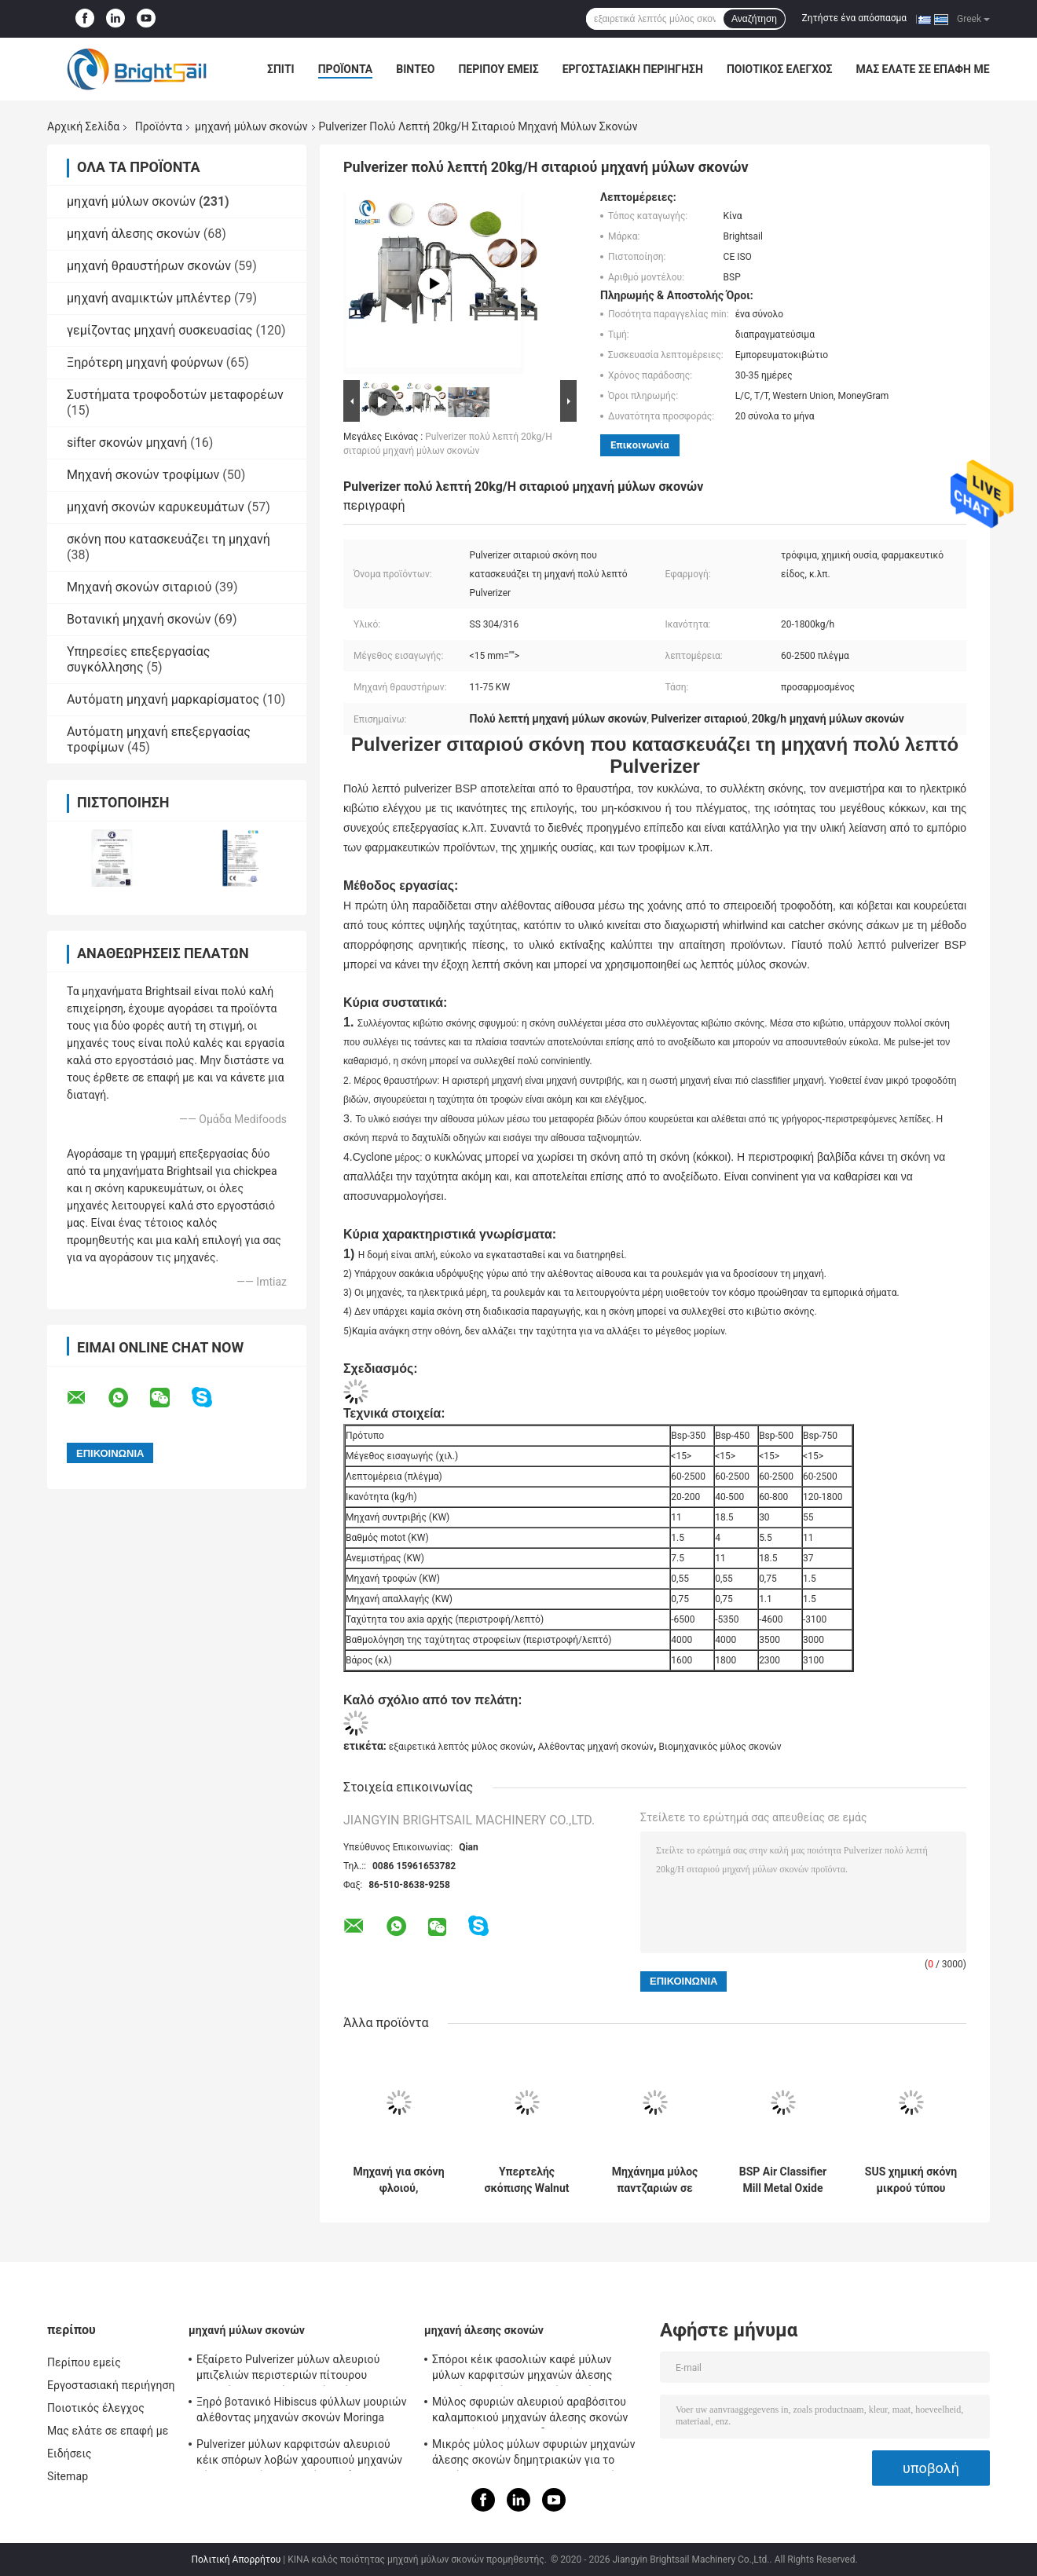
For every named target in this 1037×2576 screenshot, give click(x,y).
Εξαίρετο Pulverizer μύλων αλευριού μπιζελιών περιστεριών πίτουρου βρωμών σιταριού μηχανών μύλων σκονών (287, 2369)
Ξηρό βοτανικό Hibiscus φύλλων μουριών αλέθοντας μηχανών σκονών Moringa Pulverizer (301, 2411)
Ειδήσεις (69, 2453)
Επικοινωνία (639, 445)
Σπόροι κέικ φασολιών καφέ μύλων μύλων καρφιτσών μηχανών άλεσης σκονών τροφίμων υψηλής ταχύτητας (527, 2369)
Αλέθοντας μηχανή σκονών (596, 1746)
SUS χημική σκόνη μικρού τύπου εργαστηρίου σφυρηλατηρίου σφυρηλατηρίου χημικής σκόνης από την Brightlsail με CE (910, 2180)
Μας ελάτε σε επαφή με (922, 69)
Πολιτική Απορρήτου (235, 2559)
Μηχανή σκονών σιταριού (139, 587)
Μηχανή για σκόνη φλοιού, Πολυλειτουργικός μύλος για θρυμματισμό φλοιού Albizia (398, 2180)
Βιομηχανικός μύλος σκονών (720, 1746)
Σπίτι (281, 69)
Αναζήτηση (754, 18)
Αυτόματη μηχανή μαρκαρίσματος (163, 699)
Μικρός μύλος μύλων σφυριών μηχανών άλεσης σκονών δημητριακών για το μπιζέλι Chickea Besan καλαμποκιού (534, 2454)
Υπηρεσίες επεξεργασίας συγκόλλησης (138, 659)
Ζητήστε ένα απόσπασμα (854, 18)
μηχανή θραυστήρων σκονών (149, 265)
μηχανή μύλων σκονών (251, 126)
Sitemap (67, 2476)
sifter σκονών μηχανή (127, 442)
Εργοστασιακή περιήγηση (632, 69)
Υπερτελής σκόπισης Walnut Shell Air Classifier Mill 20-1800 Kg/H (526, 2180)
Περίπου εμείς (498, 69)
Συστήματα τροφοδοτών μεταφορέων (175, 394)
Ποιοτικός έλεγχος (780, 69)
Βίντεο (415, 69)
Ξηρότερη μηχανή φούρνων (145, 362)
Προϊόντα (345, 69)
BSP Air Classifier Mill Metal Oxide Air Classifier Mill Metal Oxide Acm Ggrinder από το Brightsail (782, 2180)
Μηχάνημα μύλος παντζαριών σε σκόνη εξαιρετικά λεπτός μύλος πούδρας (654, 2180)
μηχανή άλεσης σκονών (133, 233)
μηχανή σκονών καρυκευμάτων (155, 506)
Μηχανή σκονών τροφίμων (143, 474)
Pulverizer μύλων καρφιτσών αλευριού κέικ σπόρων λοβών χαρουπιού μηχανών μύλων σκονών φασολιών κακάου (299, 2454)
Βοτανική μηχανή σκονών (139, 619)
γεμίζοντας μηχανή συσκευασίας (159, 330)
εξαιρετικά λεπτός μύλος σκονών (461, 1746)
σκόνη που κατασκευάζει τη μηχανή (168, 539)
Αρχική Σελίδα (83, 126)
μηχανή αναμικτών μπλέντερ (149, 298)
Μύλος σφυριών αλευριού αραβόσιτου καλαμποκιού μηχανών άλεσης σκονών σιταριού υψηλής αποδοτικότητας (530, 2411)
